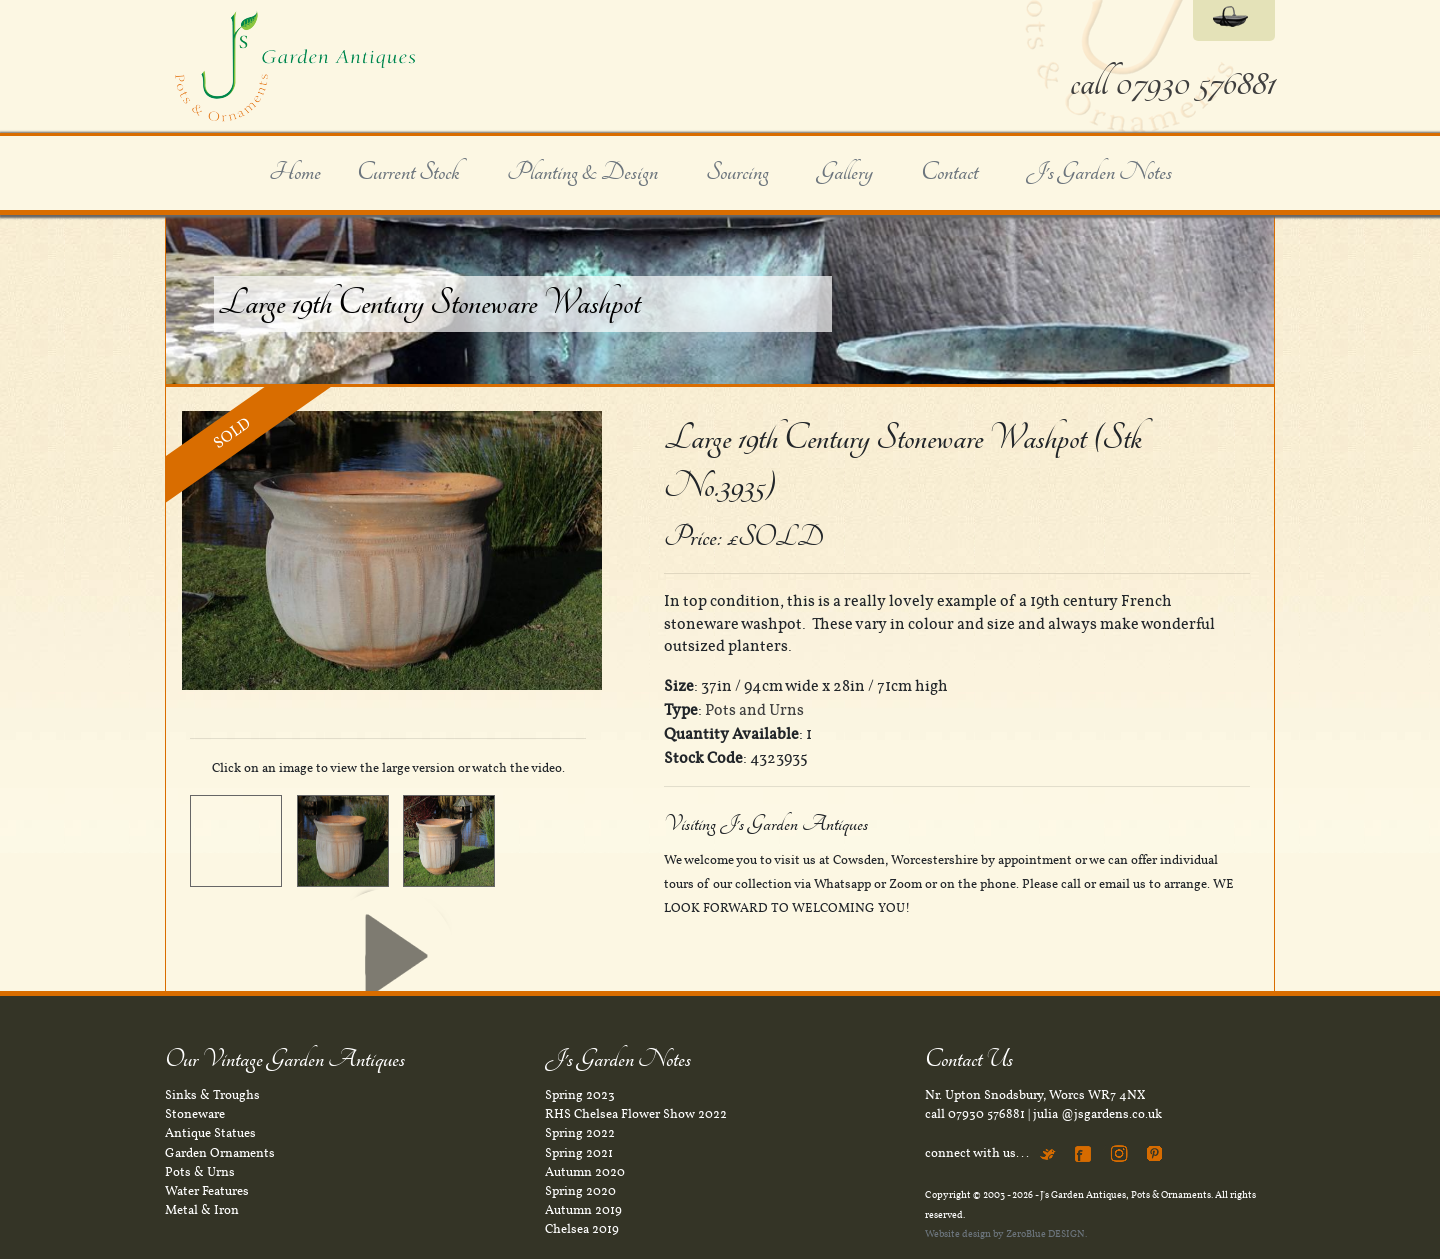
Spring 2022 (580, 1133)
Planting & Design (582, 173)
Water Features (207, 1191)
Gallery (845, 173)
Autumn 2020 (585, 1172)
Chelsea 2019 (582, 1229)
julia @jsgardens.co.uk (1097, 1114)
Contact (949, 173)
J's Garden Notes (1099, 173)
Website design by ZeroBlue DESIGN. (1006, 1233)
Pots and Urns (754, 710)
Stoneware (195, 1114)
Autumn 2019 (583, 1210)
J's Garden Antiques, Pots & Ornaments (1125, 1194)
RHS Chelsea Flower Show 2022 (636, 1114)
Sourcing (737, 173)
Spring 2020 (580, 1191)
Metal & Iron (202, 1210)
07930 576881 (986, 1114)
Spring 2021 (579, 1153)
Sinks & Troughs (212, 1095)
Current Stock (408, 173)
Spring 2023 (580, 1095)
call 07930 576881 (1172, 83)
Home (295, 173)
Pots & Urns (200, 1172)
